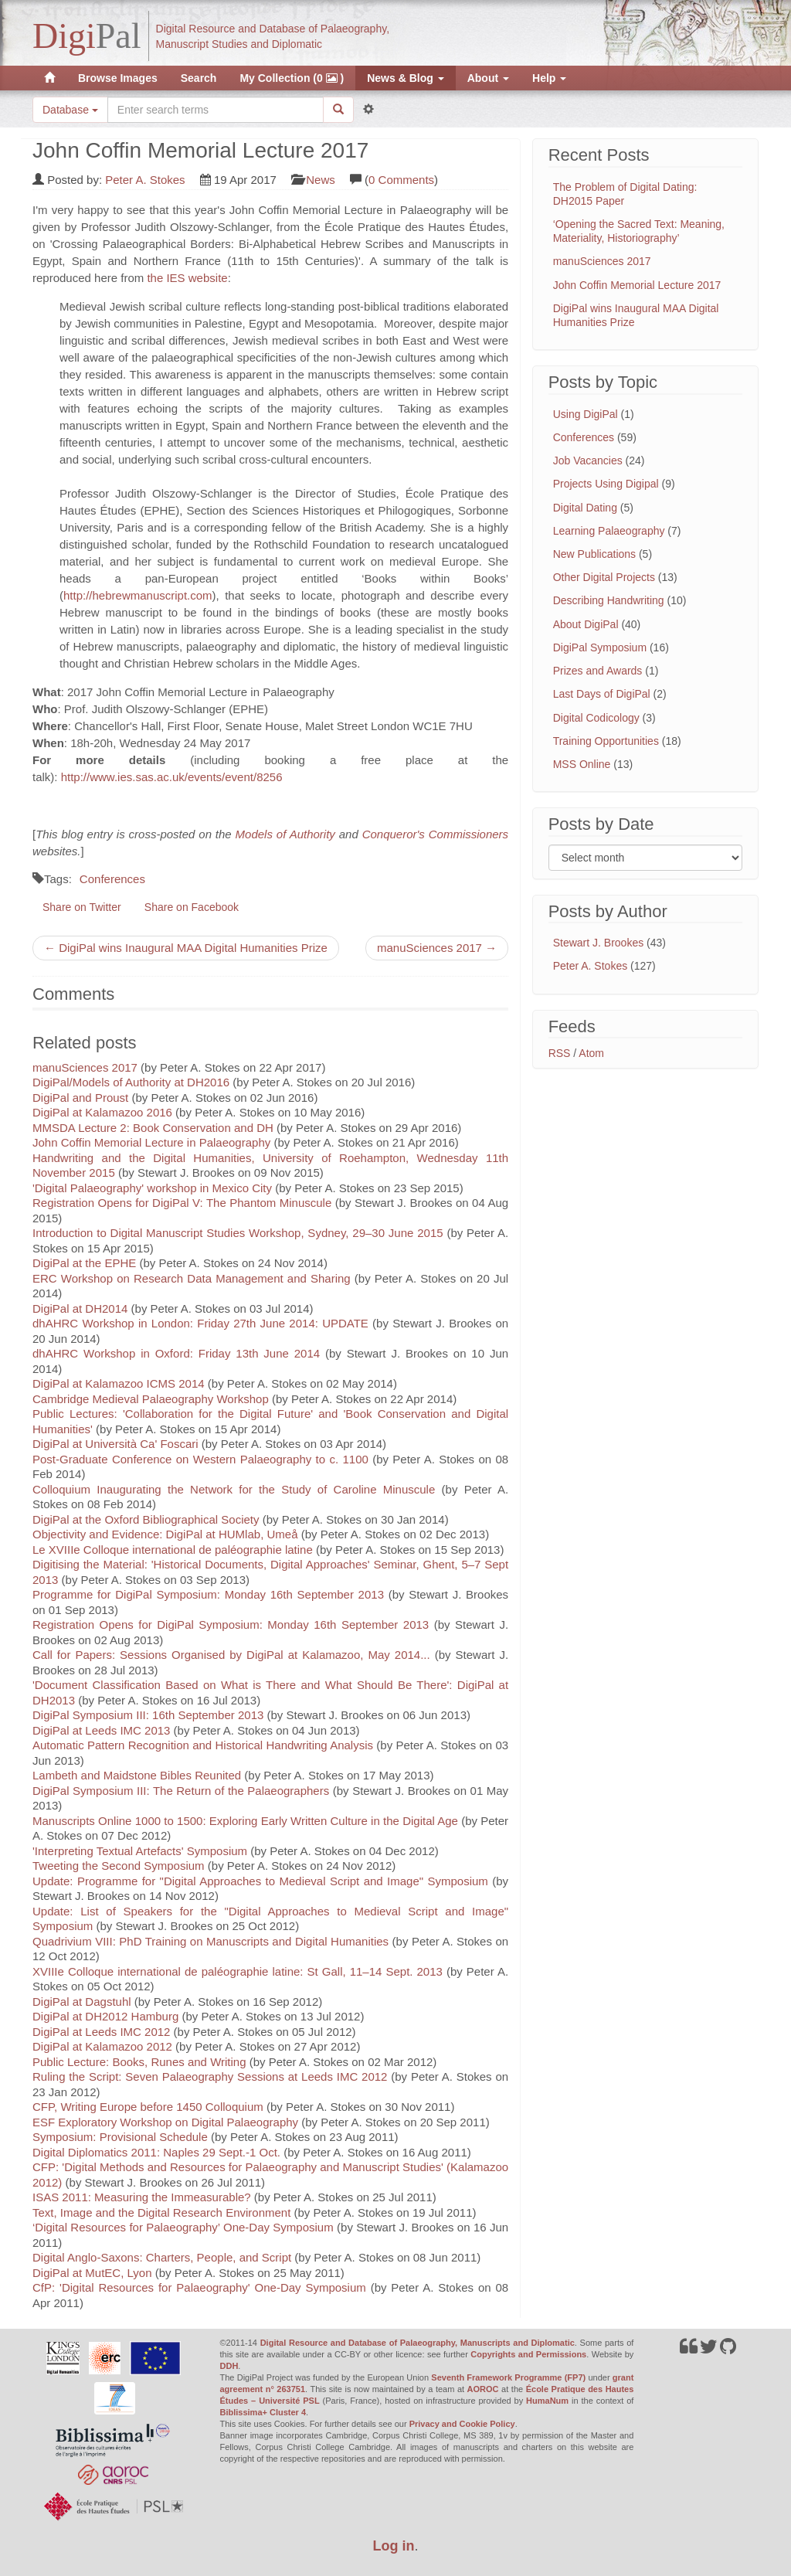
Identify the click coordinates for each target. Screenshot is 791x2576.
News (320, 179)
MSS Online (582, 764)
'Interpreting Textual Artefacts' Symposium (139, 1850)
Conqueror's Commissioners (435, 834)
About (488, 78)
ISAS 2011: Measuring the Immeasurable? (141, 2197)
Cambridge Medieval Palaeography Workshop (150, 1398)
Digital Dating (585, 507)
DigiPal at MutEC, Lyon (92, 2272)
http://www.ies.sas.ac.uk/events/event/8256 (172, 776)
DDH (229, 2365)
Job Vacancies (588, 460)
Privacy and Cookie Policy (462, 2423)
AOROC (483, 2389)
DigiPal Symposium (600, 647)
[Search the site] (215, 110)
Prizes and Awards (598, 670)
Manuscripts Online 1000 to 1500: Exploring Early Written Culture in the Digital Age (245, 1820)
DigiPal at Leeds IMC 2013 (101, 1730)
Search (199, 78)
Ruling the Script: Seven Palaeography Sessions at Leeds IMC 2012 (209, 2076)
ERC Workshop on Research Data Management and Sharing (191, 1278)
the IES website (187, 277)
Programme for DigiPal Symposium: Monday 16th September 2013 (208, 1594)
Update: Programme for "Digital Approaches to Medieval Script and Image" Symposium (260, 1881)
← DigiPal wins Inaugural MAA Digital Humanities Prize (186, 947)
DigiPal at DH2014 (79, 1308)
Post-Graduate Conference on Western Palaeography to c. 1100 (200, 1459)
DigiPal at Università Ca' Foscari (115, 1443)
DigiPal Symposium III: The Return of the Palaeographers (180, 1790)
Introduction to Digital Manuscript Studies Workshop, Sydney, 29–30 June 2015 (237, 1232)
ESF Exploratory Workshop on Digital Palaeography (165, 2122)
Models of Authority (285, 834)
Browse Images (118, 78)
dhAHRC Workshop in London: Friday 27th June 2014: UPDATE (200, 1323)
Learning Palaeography (609, 531)
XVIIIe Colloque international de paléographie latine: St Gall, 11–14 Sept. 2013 (237, 1971)
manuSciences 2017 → (437, 947)
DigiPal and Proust (80, 1097)
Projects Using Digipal (606, 483)
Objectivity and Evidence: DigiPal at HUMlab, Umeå (164, 1534)
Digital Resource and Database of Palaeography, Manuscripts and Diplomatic (417, 2342)
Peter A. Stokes (145, 179)
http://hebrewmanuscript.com (137, 595)
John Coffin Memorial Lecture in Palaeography (151, 1142)
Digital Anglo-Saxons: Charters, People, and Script (161, 2257)
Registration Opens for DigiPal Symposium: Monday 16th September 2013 (230, 1624)
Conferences (112, 878)
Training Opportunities (606, 741)
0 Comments (401, 179)
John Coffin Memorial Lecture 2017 (637, 285)
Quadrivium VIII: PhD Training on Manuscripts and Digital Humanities (210, 1941)
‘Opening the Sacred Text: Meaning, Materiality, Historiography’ (639, 231)
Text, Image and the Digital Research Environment (161, 2212)
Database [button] (70, 110)
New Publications (594, 554)
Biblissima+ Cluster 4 (263, 2412)
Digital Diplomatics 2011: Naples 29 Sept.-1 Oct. (156, 2152)
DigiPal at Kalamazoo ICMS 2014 (118, 1383)
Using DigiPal (585, 414)
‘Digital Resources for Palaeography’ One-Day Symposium (183, 2227)
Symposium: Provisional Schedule (120, 2136)
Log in (394, 2546)
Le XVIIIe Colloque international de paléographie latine (172, 1549)
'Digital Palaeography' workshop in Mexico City (152, 1188)
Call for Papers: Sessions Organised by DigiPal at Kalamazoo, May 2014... (231, 1654)
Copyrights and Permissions (528, 2354)
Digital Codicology (596, 718)
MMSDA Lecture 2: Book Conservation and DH (152, 1127)
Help (549, 78)
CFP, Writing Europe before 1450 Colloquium (147, 2106)
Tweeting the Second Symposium (118, 1865)
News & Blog (405, 78)
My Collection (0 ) (291, 78)
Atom (591, 1053)
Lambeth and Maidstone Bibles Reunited (136, 1775)
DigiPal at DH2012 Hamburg (105, 2016)
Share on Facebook (191, 907)
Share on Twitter (81, 907)
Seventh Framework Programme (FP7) (508, 2377)
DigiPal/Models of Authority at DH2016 (130, 1082)
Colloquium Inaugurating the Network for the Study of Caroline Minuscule (233, 1489)
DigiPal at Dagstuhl (81, 2001)
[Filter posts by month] (645, 858)
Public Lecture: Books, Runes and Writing (139, 2061)
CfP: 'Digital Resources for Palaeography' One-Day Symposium (199, 2287)
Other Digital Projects (604, 577)
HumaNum (547, 2400)
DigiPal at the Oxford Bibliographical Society (145, 1519)
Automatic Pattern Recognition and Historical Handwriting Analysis (202, 1745)
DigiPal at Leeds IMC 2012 (101, 2031)
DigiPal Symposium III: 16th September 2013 (147, 1714)
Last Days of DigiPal (601, 694)
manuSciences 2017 (84, 1067)
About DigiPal (586, 624)
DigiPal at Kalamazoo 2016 (102, 1112)
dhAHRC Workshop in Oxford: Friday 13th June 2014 (178, 1353)
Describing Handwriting (608, 600)
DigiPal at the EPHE (84, 1262)
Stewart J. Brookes (598, 942)
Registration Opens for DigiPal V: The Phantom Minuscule (181, 1202)
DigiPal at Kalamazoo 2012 (102, 2046)
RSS (559, 1053)
